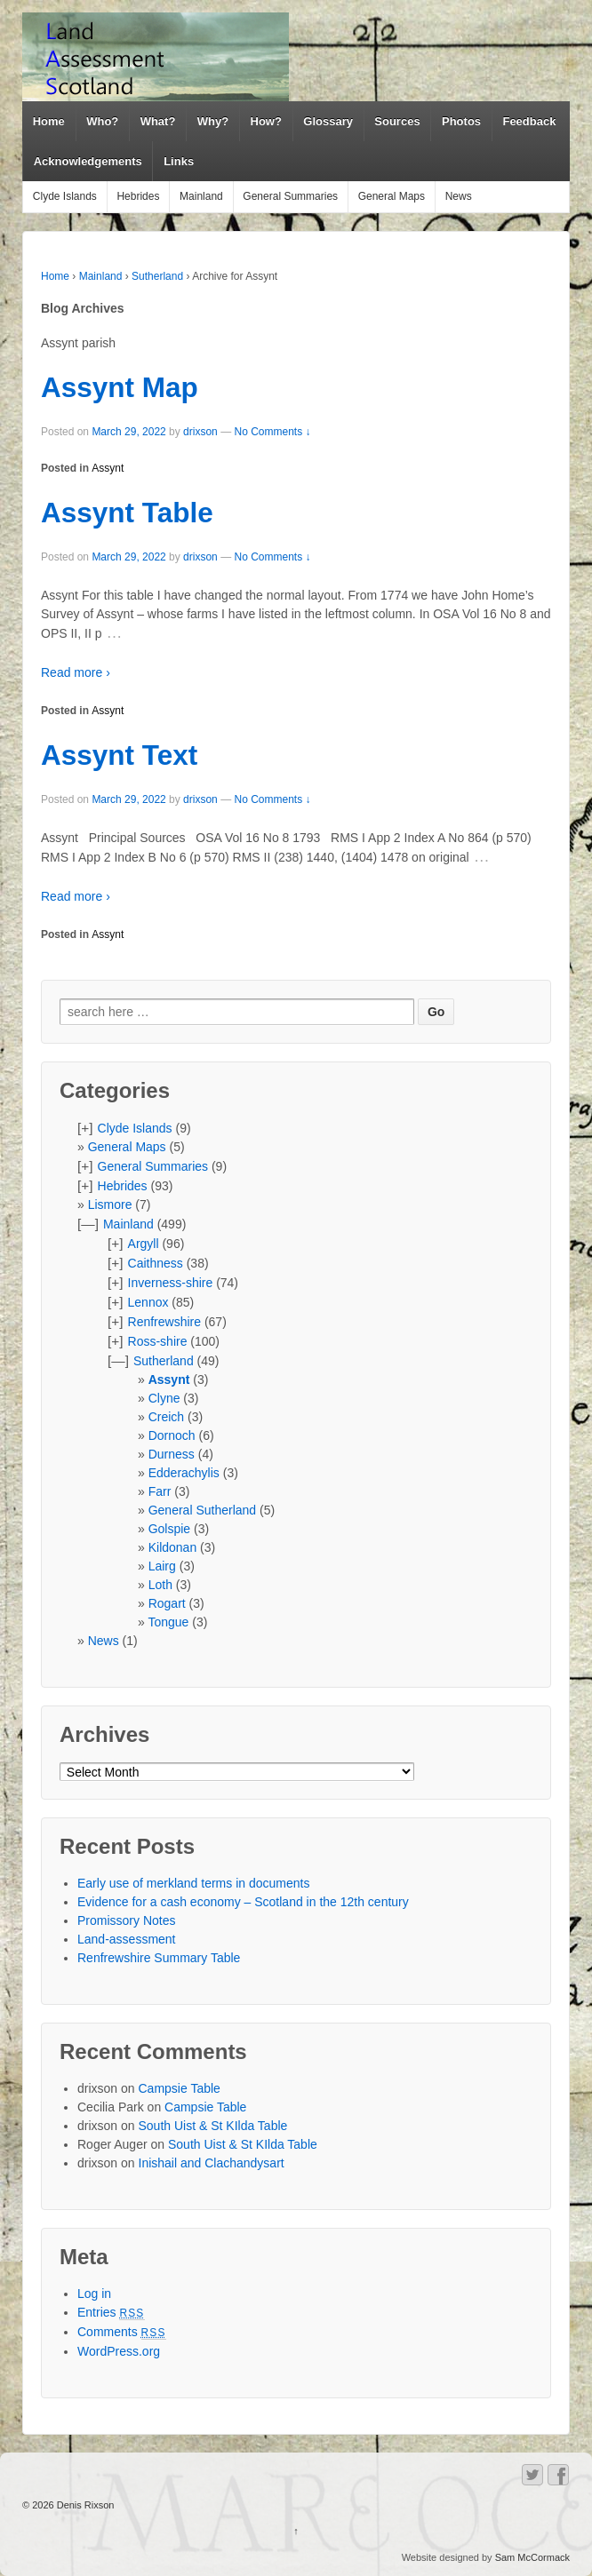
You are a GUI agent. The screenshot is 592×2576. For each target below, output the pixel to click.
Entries (111, 2312)
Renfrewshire (164, 1322)
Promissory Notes (126, 1920)
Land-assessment (126, 1939)
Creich (166, 1417)
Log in (94, 2293)
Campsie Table (179, 2088)
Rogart (167, 1603)
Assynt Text (119, 755)
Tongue (168, 1622)
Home (49, 121)
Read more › (75, 672)
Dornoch (172, 1435)
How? (266, 121)
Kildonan (172, 1547)
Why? (212, 121)
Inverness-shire (170, 1283)
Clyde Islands (65, 196)
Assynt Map (119, 387)
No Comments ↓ (272, 431)
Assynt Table (127, 513)
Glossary (328, 121)
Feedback (529, 121)
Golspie (169, 1529)
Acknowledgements (88, 161)
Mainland (201, 196)
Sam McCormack (532, 2557)
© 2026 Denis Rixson (68, 2505)
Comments (121, 2332)
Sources (397, 121)
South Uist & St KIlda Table (213, 2126)
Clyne (164, 1398)
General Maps (391, 196)
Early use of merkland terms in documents (193, 1883)
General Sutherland (202, 1510)
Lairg (162, 1566)
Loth (160, 1585)
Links (179, 161)
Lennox (148, 1302)
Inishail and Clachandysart (211, 2163)
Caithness (155, 1263)
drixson (200, 431)
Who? (102, 121)
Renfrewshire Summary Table (158, 1958)
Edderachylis (184, 1473)
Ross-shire (158, 1341)
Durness (171, 1454)
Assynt (108, 468)
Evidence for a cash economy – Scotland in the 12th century (243, 1902)
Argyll (143, 1243)
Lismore (110, 1204)
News (458, 196)
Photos (461, 121)
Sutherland (157, 276)
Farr (160, 1491)
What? (158, 121)
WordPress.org (118, 2351)
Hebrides (137, 196)
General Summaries (290, 196)
